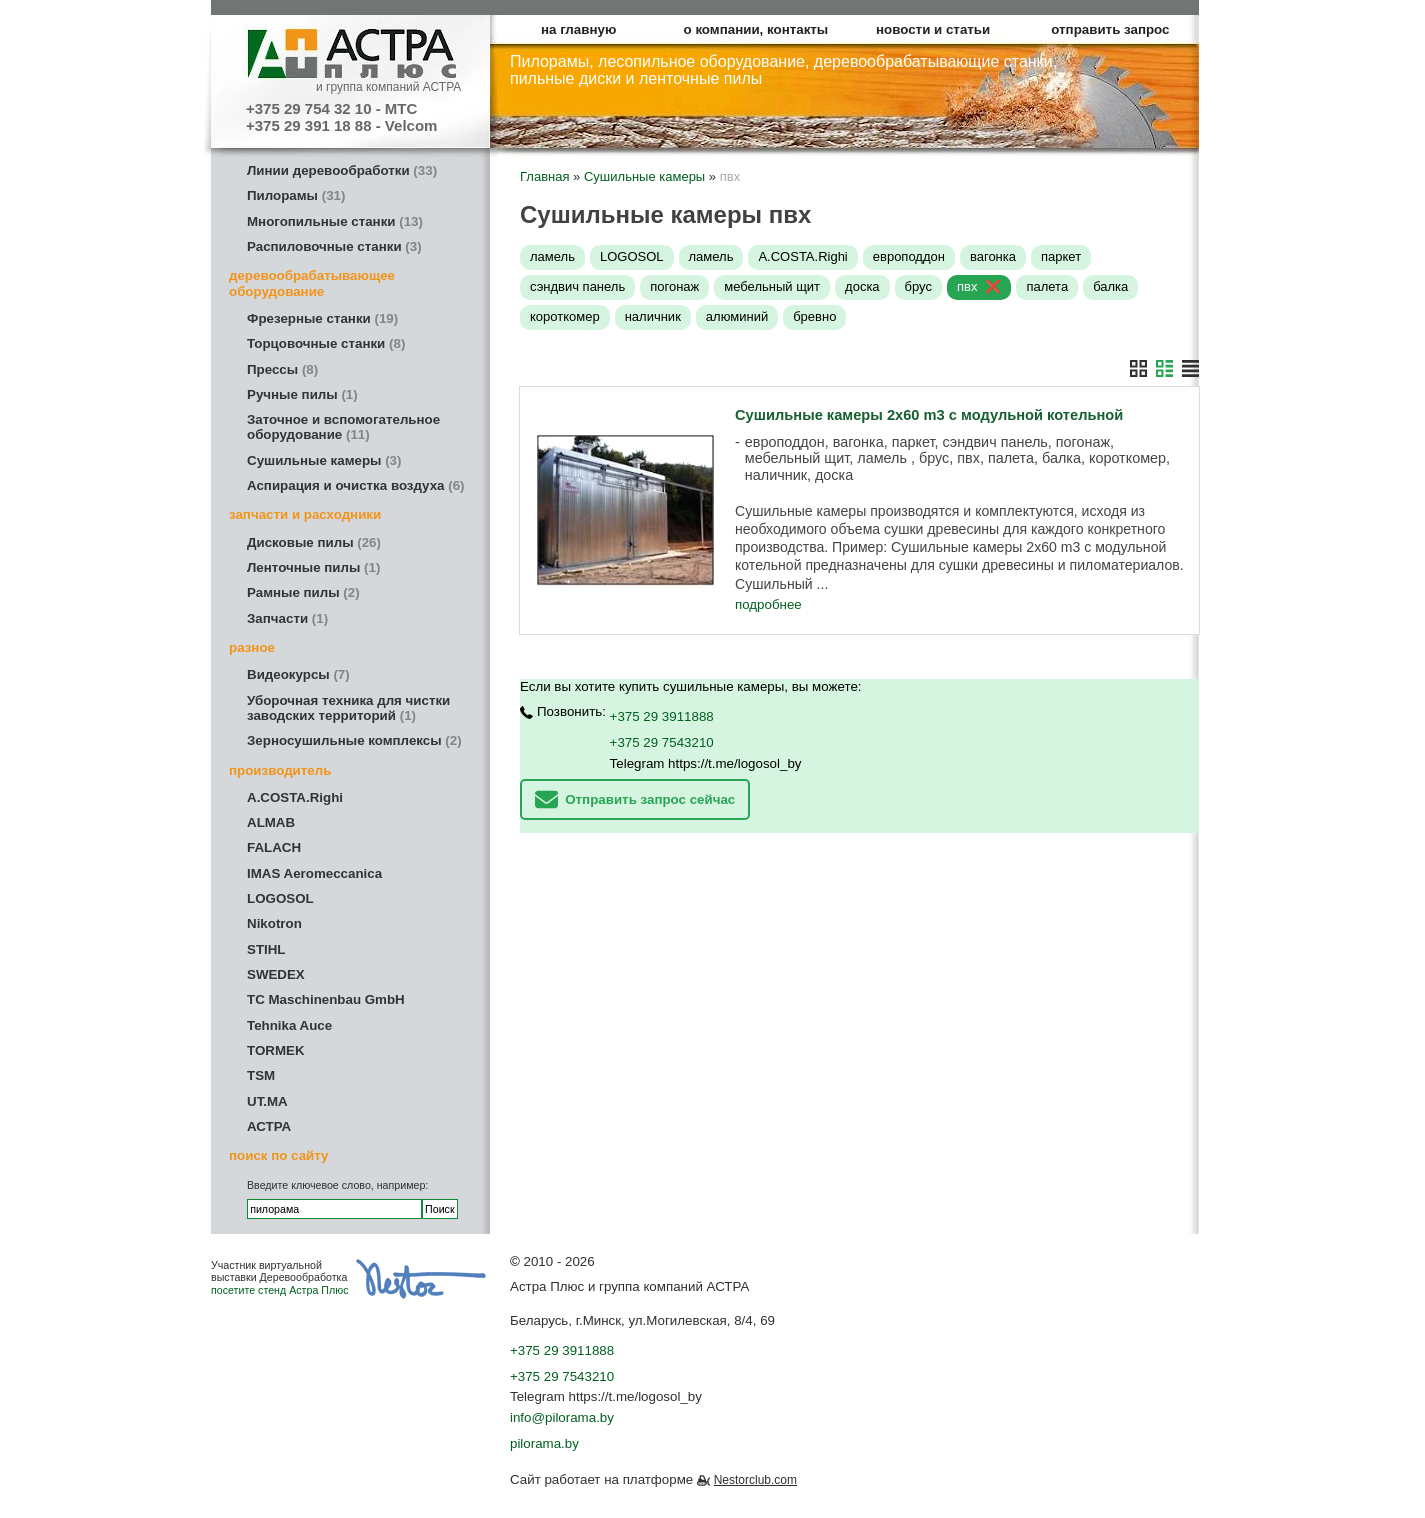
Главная (544, 176)
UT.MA (267, 1101)
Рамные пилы (303, 592)
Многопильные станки (335, 221)
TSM (261, 1075)
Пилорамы (296, 195)
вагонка (993, 256)
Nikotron (274, 923)
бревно (814, 316)
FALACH (274, 847)
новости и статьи (933, 29)
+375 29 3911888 (662, 715)
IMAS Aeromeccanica (314, 873)
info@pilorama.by (562, 1417)
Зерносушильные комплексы (354, 740)
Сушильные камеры (324, 460)
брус (918, 286)
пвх (967, 286)
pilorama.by (544, 1443)
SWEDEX (276, 974)
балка (1110, 286)
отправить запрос (1110, 29)
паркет (1061, 256)
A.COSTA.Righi (295, 797)
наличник (653, 316)
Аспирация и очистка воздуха (356, 485)
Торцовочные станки (326, 343)
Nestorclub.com (755, 1480)
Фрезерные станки (322, 318)
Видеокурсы (298, 674)
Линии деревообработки (342, 170)
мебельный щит (772, 286)
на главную (578, 29)
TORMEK (276, 1050)
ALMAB (271, 822)
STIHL (266, 949)
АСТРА (269, 1126)
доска (862, 286)
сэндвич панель (577, 286)
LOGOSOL (280, 898)
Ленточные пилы (313, 567)
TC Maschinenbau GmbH (326, 999)
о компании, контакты (756, 29)
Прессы (282, 369)
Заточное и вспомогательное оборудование (343, 427)
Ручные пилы (302, 394)
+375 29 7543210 (662, 741)
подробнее (768, 604)
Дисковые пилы (314, 542)
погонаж (674, 286)
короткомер (565, 316)
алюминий (737, 316)
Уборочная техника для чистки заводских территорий (348, 708)
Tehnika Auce (289, 1025)
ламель (552, 256)
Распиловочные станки (334, 246)
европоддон (909, 256)
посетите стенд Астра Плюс (280, 1290)
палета (1047, 286)
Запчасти (287, 618)
